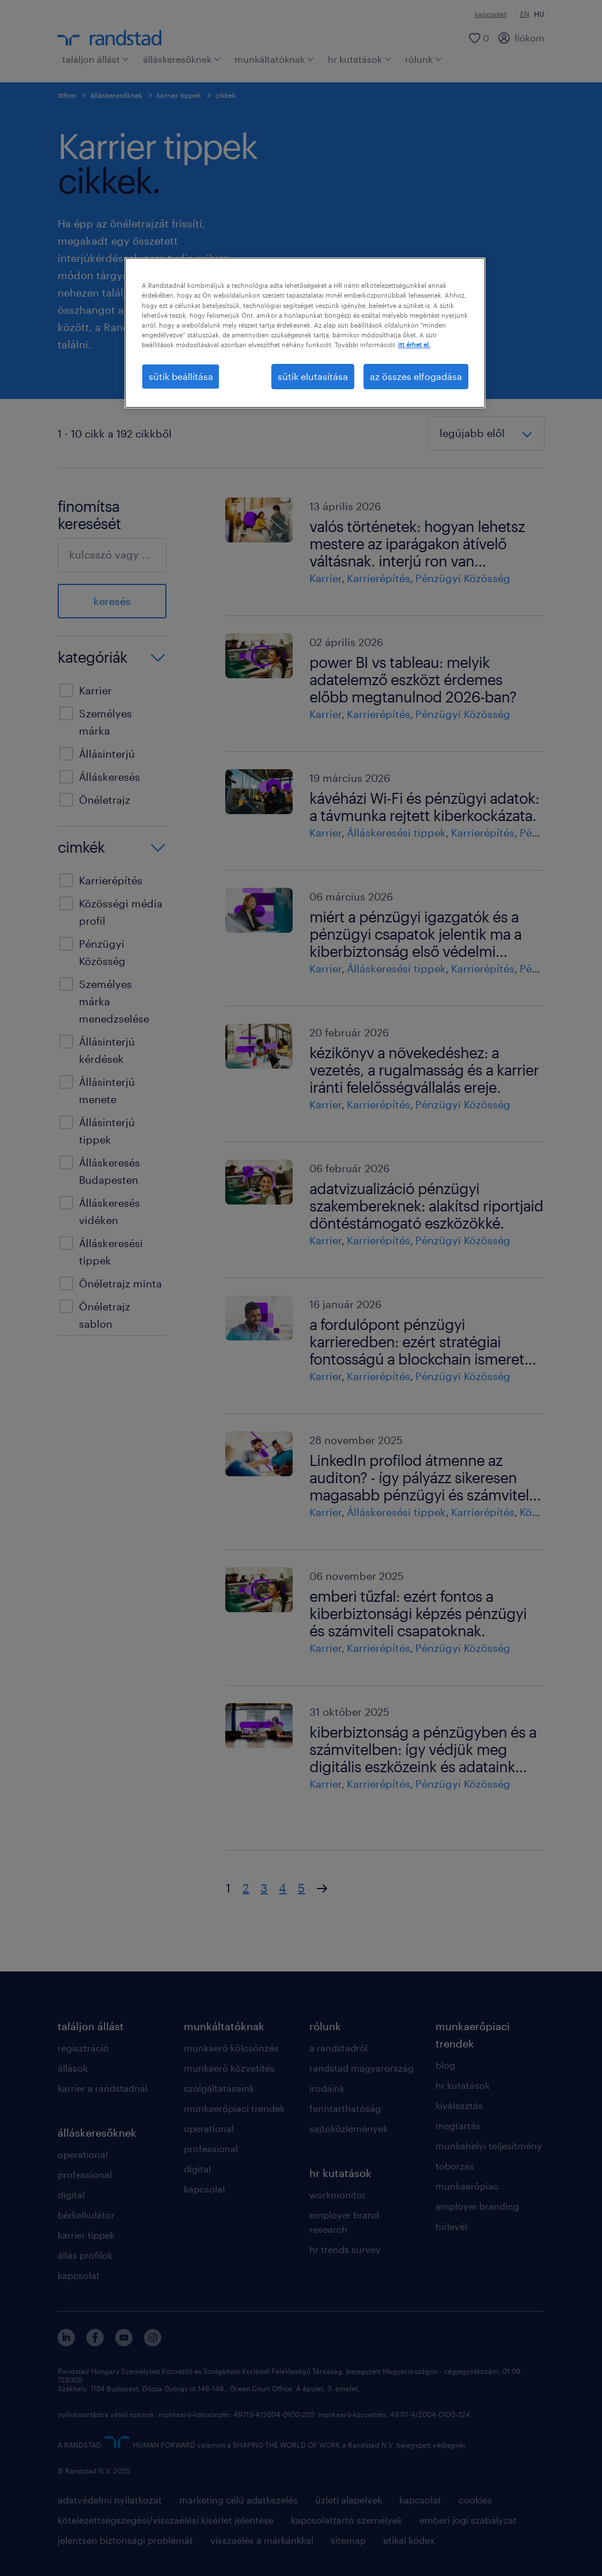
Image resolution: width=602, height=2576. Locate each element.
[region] (305, 332)
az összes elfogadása (416, 376)
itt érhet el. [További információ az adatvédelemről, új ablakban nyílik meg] (414, 344)
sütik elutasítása (313, 376)
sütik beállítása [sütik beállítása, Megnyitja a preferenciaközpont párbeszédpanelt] (181, 376)
